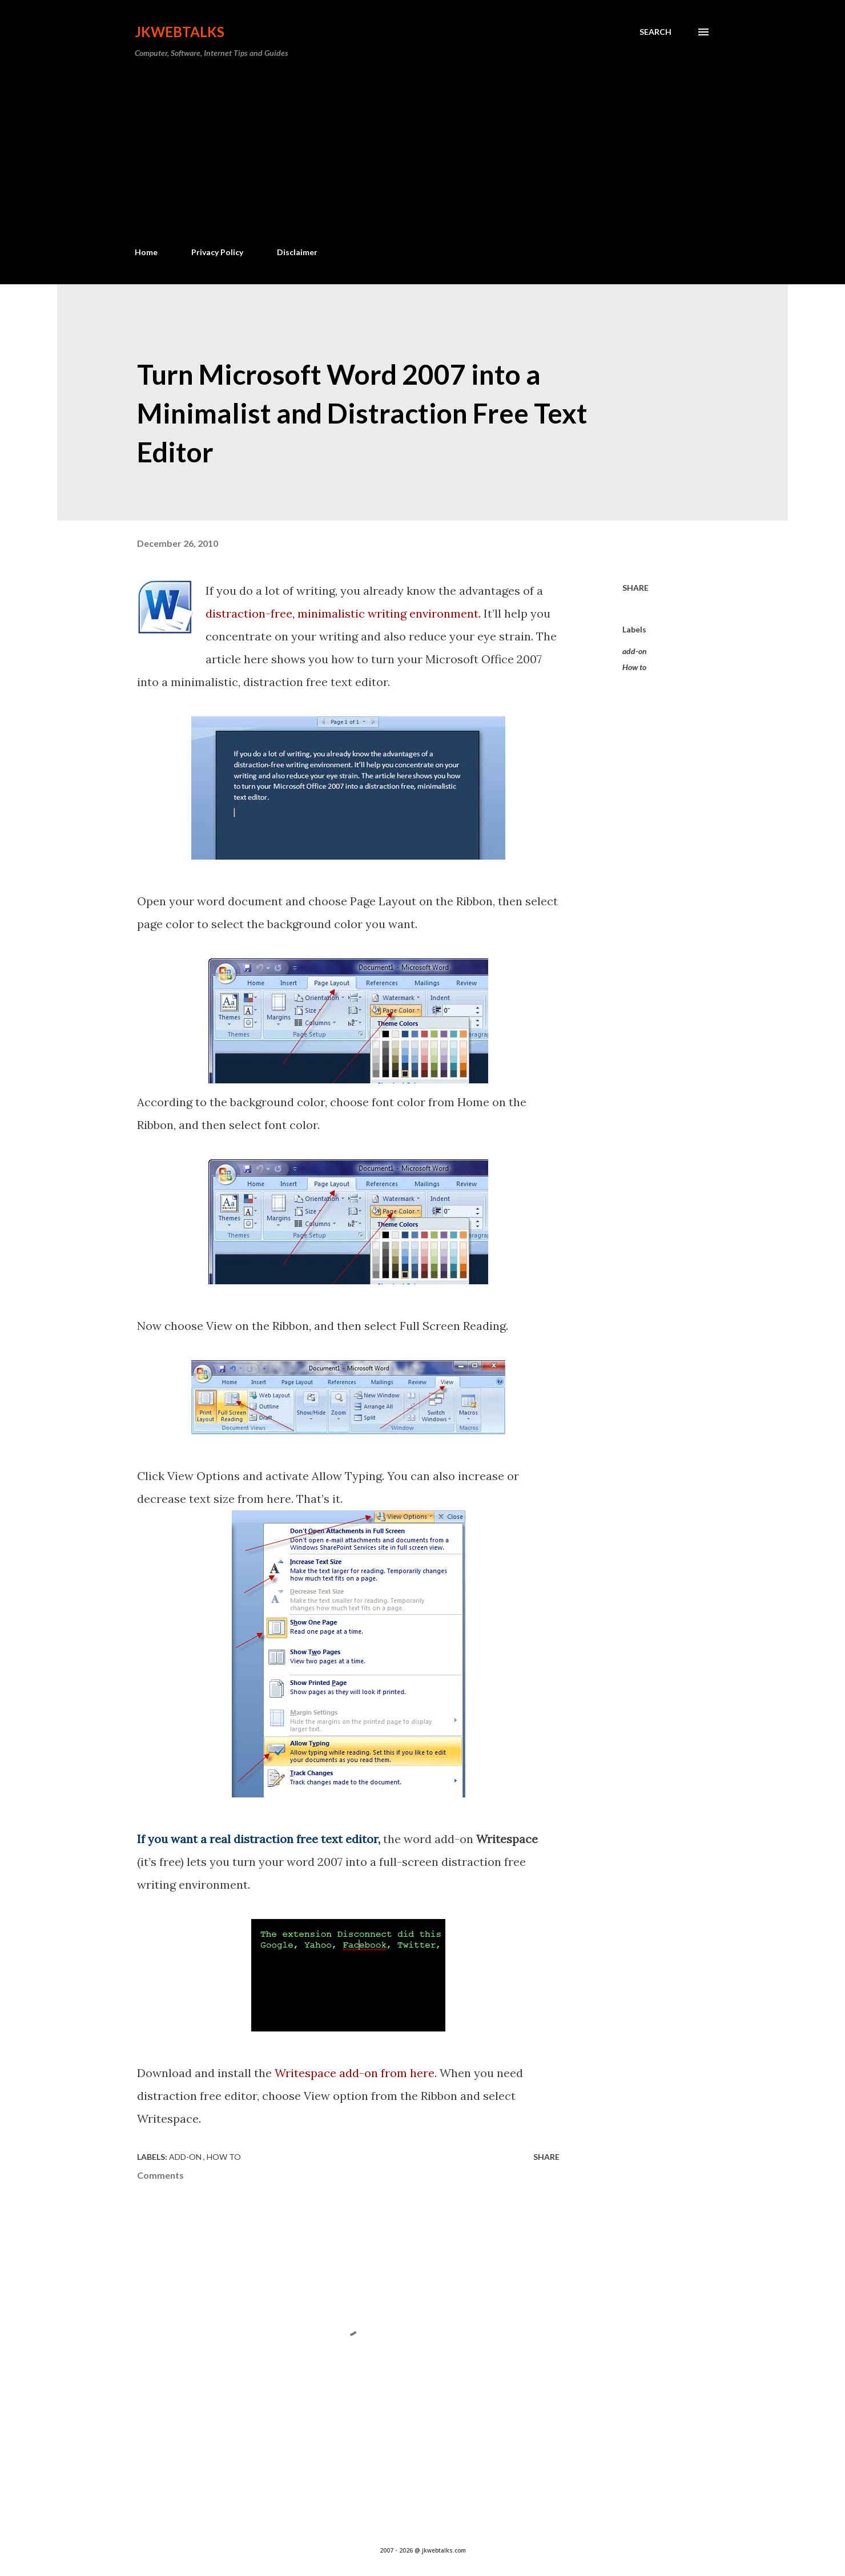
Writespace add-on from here (354, 2073)
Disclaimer (297, 252)
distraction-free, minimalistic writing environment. (343, 613)
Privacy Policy (217, 252)
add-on (634, 651)
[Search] (655, 32)
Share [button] (635, 587)
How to (634, 667)
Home (146, 252)
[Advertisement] (422, 153)
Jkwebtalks (179, 31)
